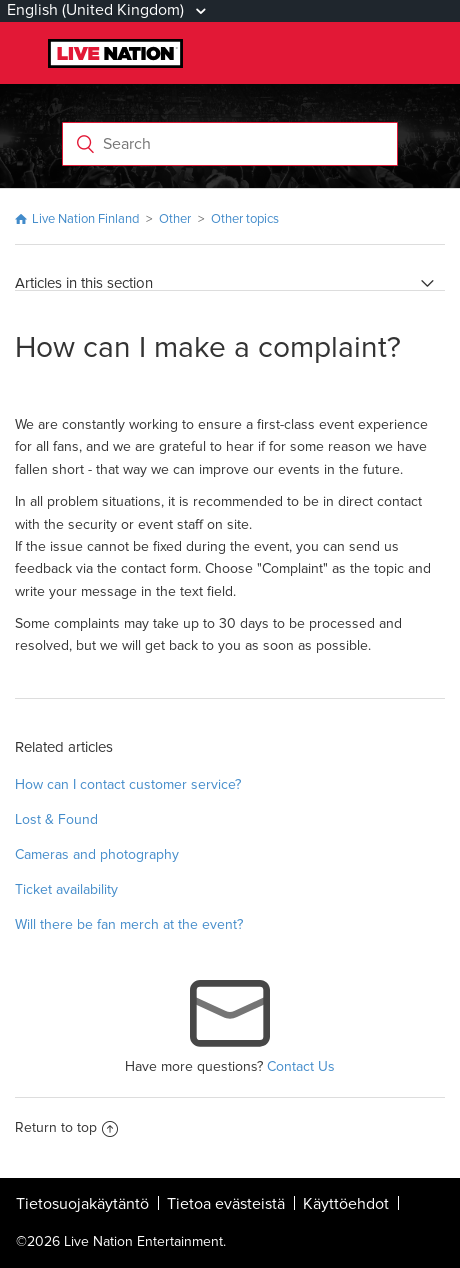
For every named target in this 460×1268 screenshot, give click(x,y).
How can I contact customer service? (128, 784)
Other (175, 219)
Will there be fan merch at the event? (129, 924)
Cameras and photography (97, 854)
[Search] (230, 144)
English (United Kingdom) (97, 10)
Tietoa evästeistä (226, 1204)
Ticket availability (66, 889)
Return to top (66, 1127)
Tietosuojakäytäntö (82, 1204)
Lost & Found (56, 819)
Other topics (245, 219)
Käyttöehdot (346, 1204)
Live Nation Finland (85, 219)
